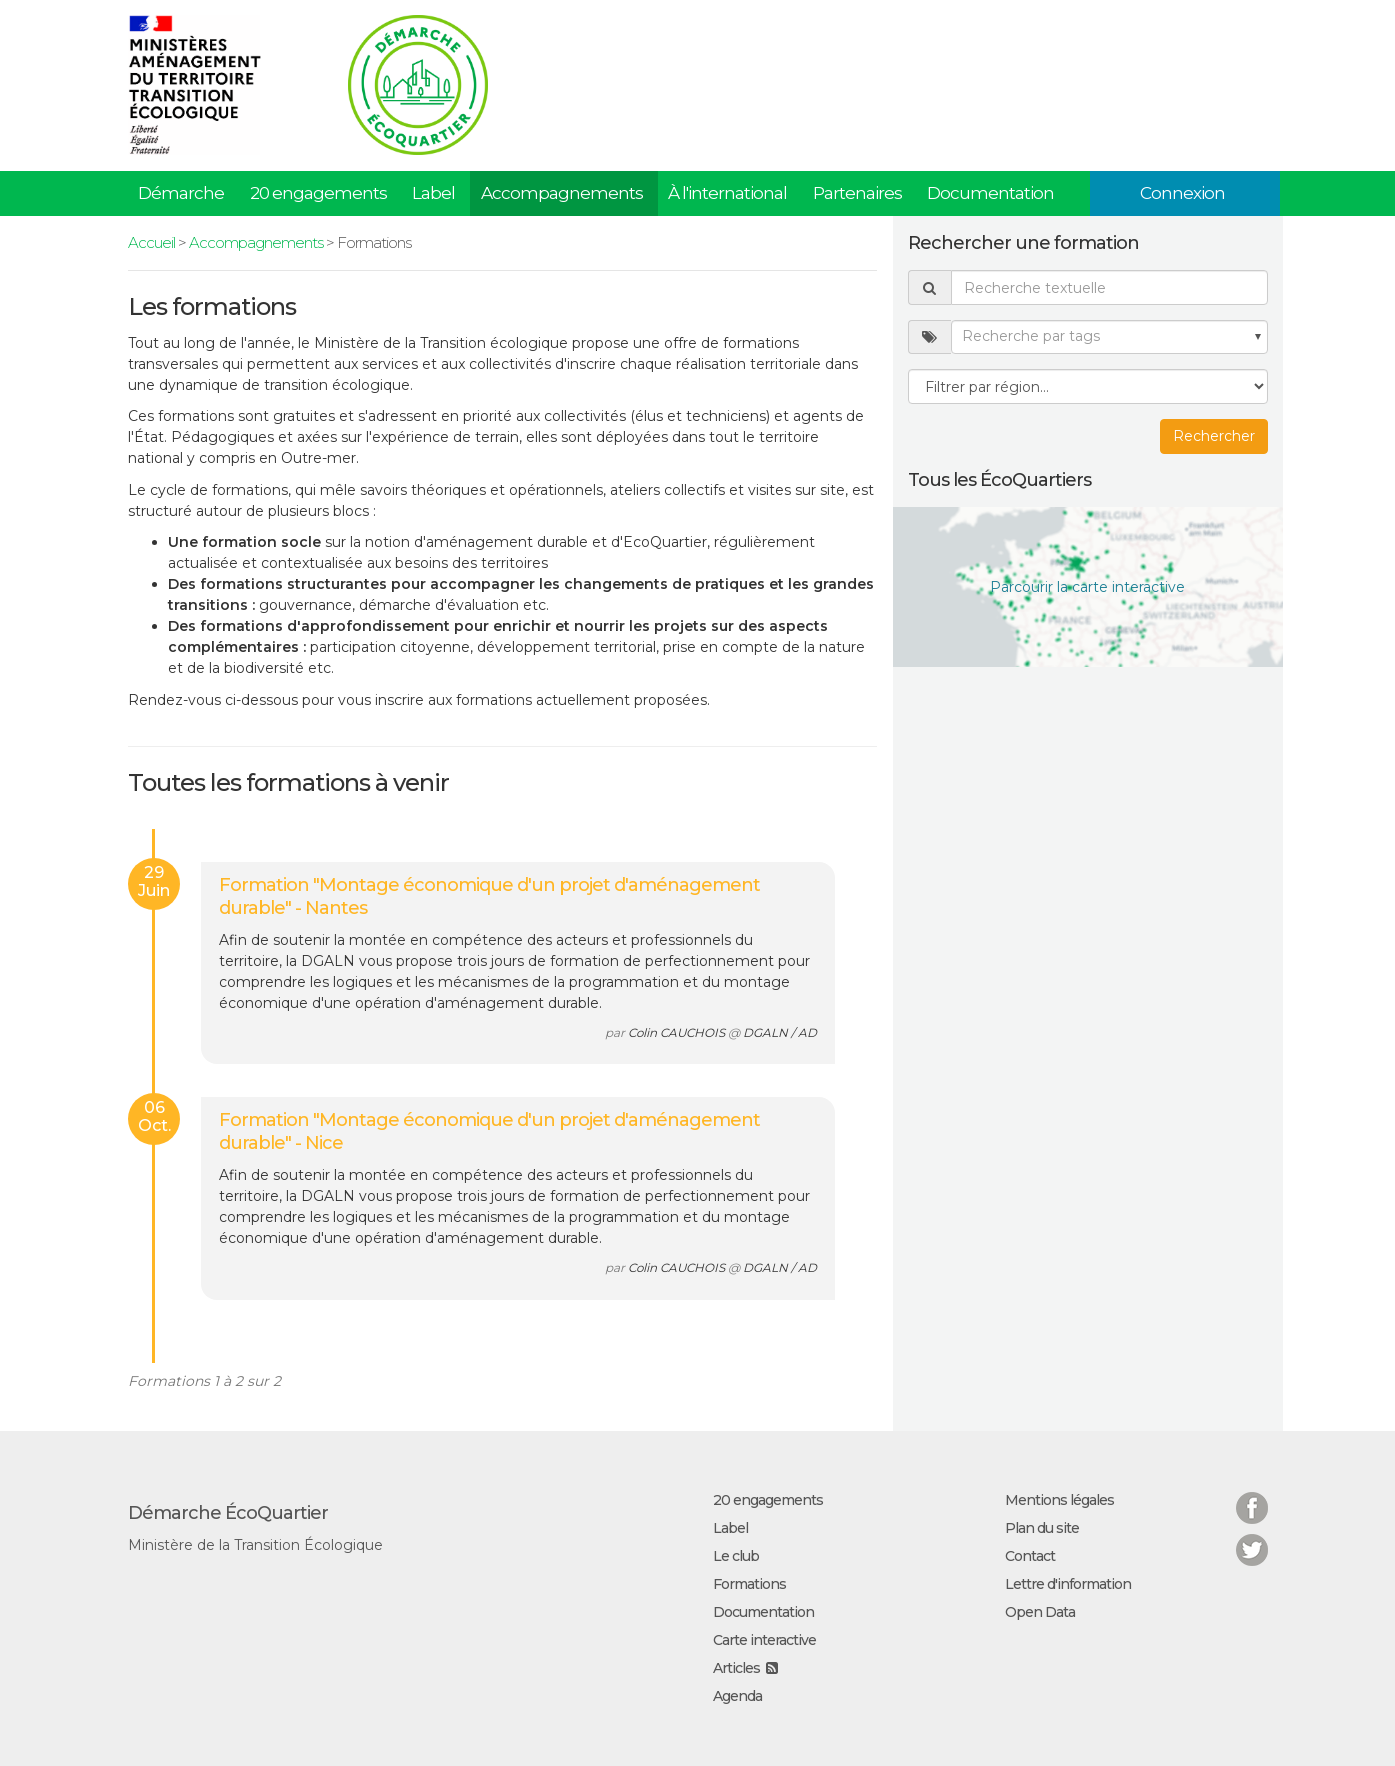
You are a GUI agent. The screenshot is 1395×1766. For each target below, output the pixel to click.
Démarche (181, 193)
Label (433, 193)
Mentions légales (1059, 1500)
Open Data (1040, 1612)
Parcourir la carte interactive (1087, 587)
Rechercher (1214, 436)
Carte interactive (764, 1640)
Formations (749, 1584)
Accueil (151, 242)
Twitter (1252, 1537)
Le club (736, 1556)
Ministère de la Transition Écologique (255, 1545)
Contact (1030, 1556)
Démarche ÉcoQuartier (228, 1513)
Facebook (1252, 1495)
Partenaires (857, 193)
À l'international (727, 193)
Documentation (990, 193)
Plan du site (1042, 1528)
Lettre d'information (1068, 1584)
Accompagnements (562, 193)
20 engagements (318, 193)
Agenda (737, 1696)
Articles (736, 1668)
